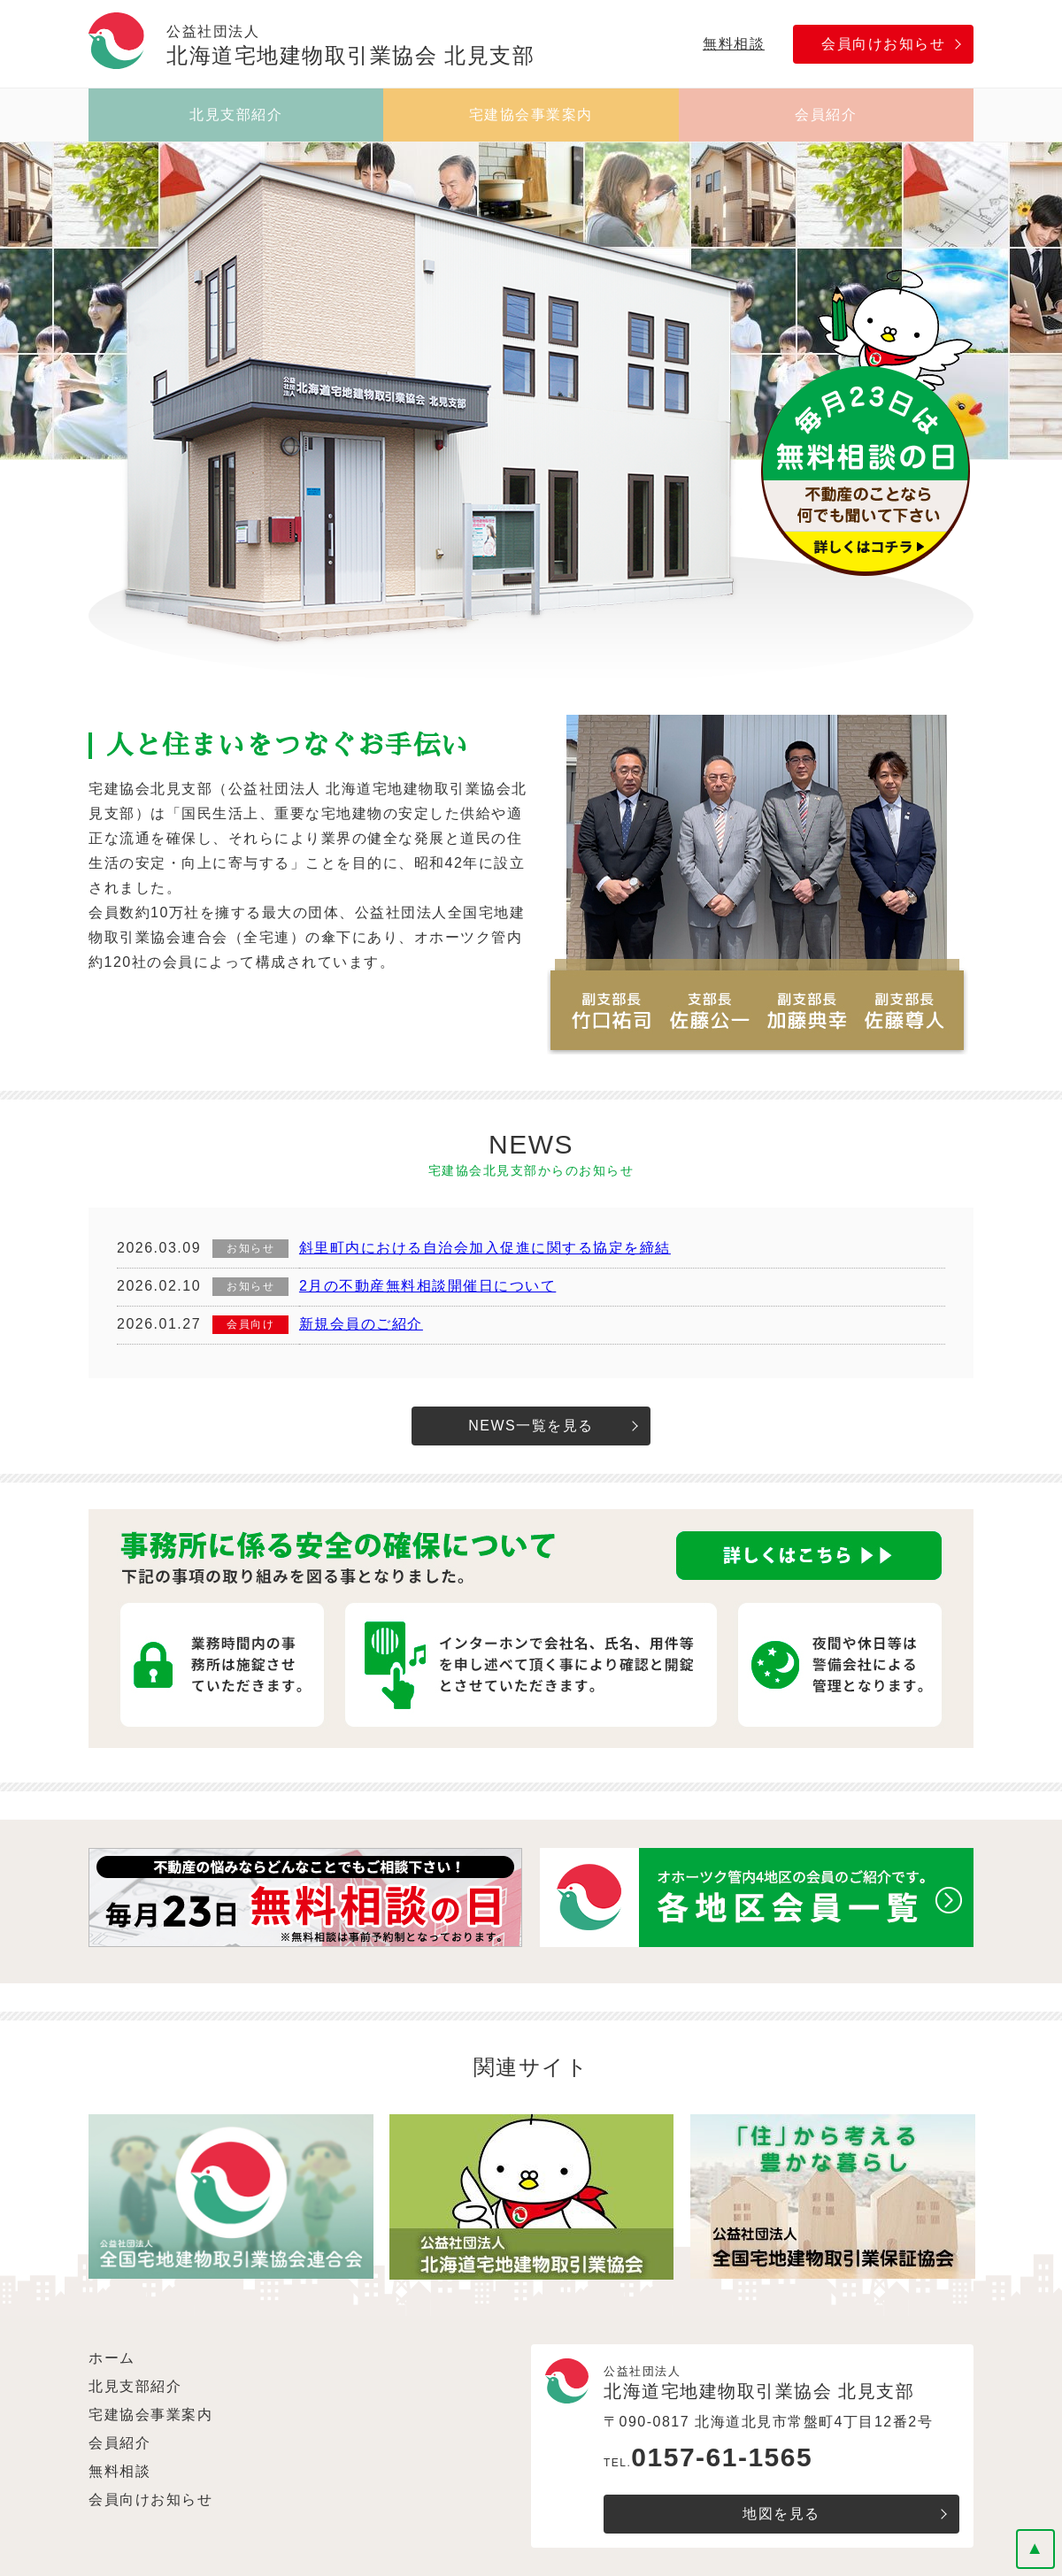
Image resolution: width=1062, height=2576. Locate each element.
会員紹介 (826, 114)
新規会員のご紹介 (361, 1323)
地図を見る (781, 2513)
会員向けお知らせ (883, 43)
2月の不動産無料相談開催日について (427, 1285)
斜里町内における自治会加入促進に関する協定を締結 (485, 1247)
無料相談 (734, 43)
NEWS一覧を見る (531, 1425)
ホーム (111, 2357)
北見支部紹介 (235, 114)
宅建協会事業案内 (531, 114)
